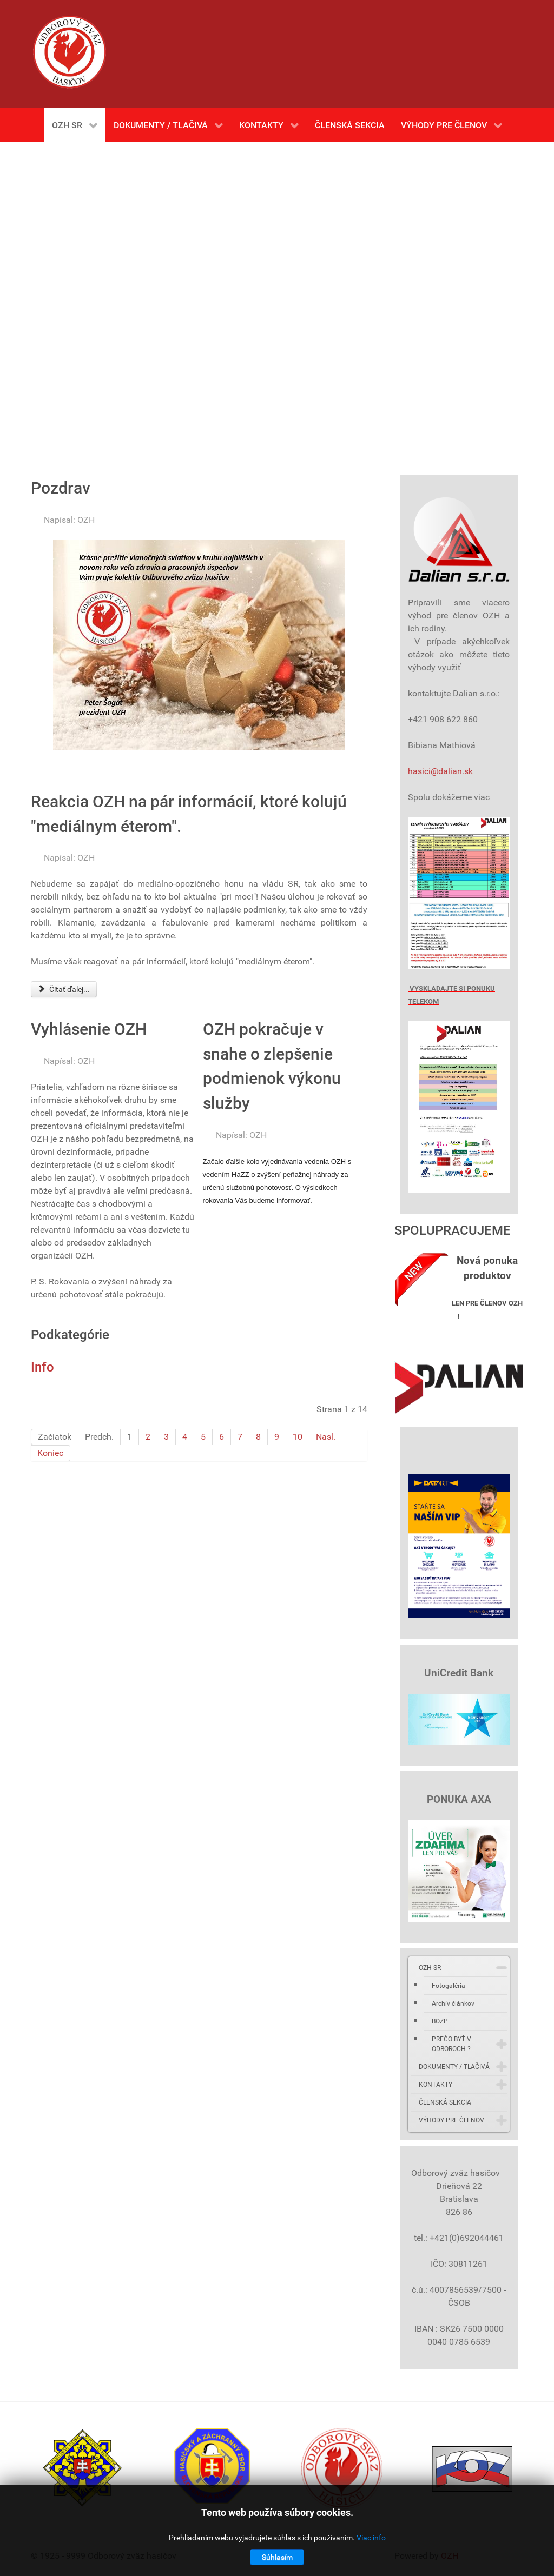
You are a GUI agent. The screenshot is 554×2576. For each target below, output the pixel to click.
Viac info (371, 2537)
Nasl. (325, 1437)
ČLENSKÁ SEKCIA (445, 2102)
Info (42, 1367)
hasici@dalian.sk (440, 771)
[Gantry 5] (69, 52)
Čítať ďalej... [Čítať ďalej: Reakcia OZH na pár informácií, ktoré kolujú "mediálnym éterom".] (64, 989)
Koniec (50, 1453)
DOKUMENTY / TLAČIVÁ (454, 2067)
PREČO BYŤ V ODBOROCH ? (451, 2044)
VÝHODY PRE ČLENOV (451, 2120)
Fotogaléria (448, 1985)
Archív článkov (453, 2003)
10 (297, 1437)
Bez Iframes (277, 303)
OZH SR (430, 1968)
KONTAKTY (435, 2084)
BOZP (440, 2021)
